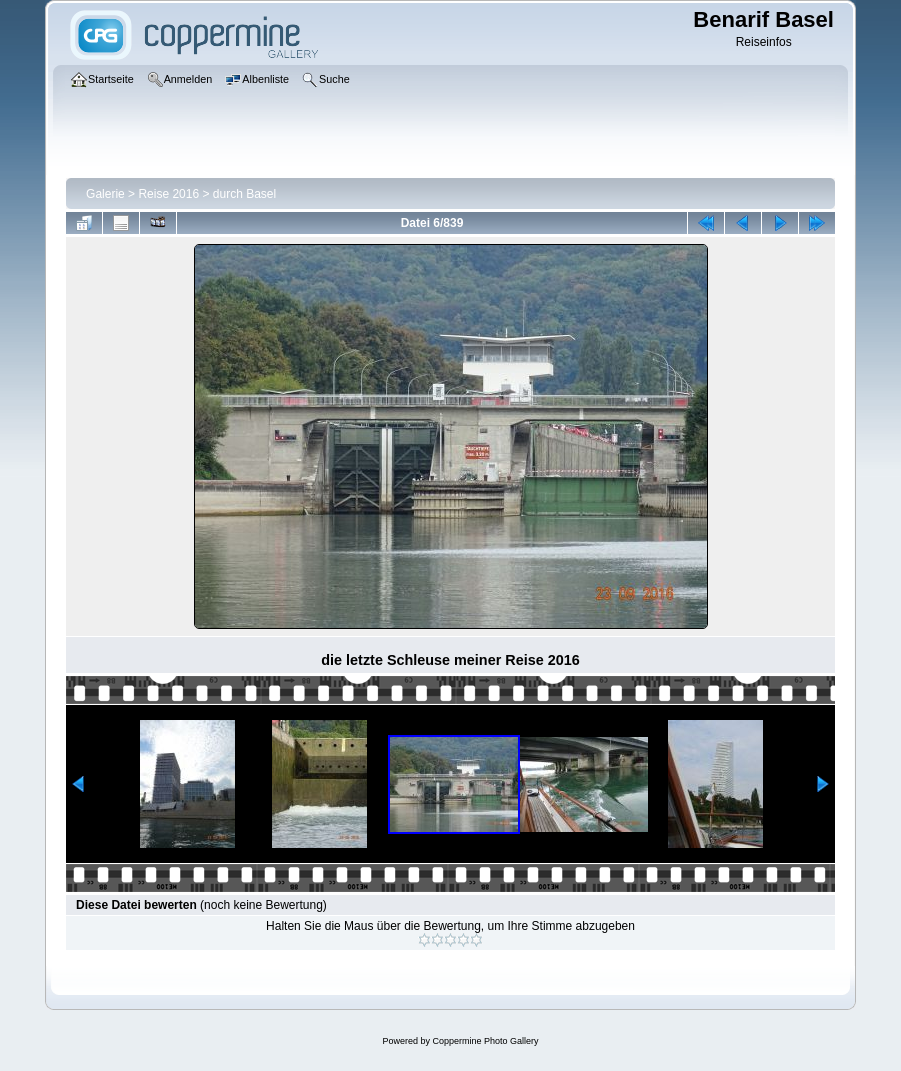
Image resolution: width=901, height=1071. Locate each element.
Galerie (105, 194)
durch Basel (244, 194)
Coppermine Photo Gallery (485, 1041)
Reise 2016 (168, 194)
